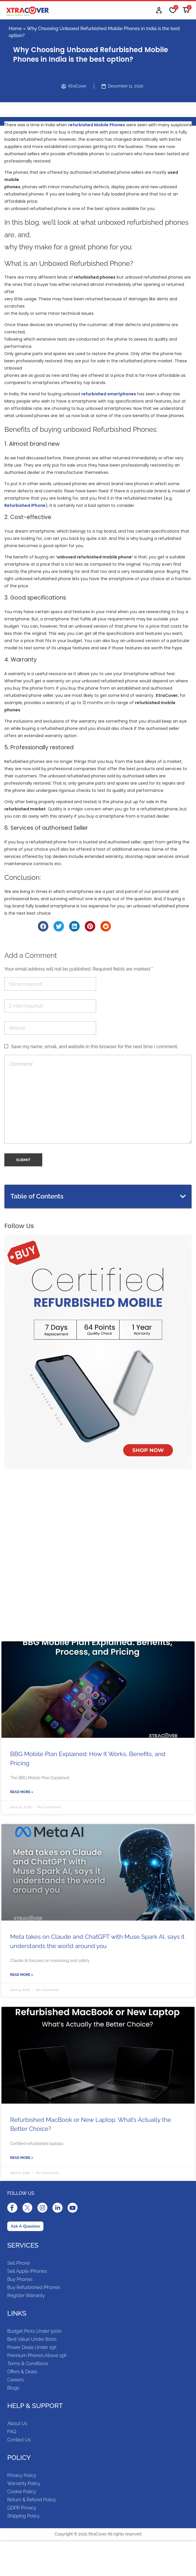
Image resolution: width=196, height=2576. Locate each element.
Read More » (21, 1792)
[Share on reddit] (105, 926)
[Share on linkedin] (74, 926)
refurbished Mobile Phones (96, 125)
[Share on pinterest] (90, 926)
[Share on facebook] (43, 926)
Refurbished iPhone (24, 505)
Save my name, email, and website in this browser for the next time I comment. (94, 1046)
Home (15, 28)
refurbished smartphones (108, 394)
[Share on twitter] (59, 926)
